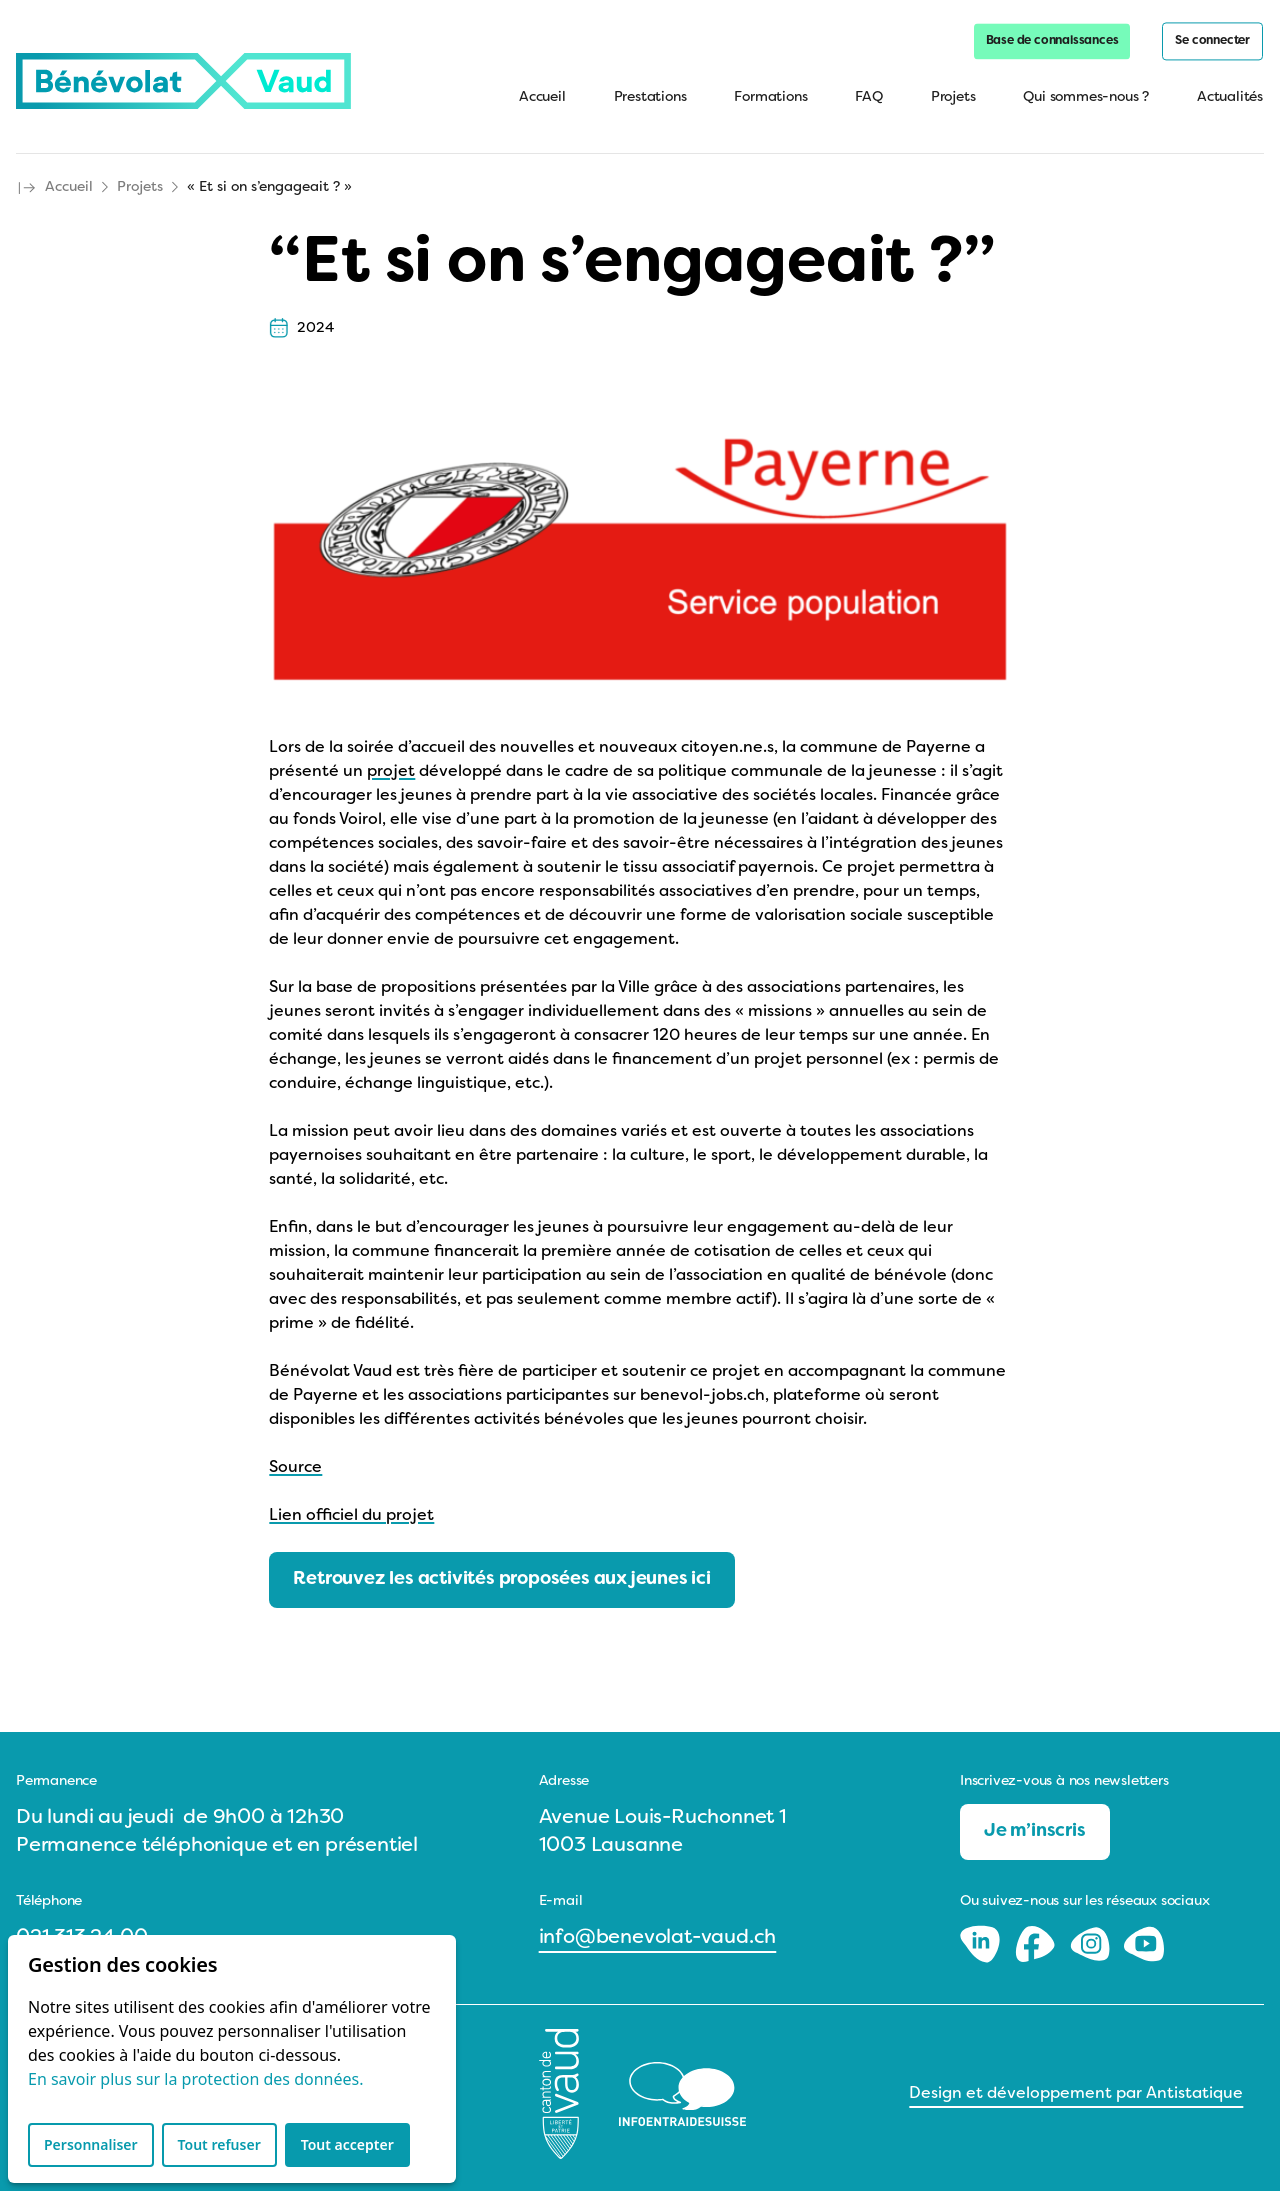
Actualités (1231, 99)
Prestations (651, 99)
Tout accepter (347, 2144)
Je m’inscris (1035, 1823)
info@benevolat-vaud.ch (658, 1930)
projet (391, 764)
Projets (954, 99)
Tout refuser (219, 2144)
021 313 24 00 (81, 1930)
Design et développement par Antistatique (1076, 2086)
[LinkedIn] (982, 1936)
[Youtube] (1144, 1936)
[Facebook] (1037, 1936)
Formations (771, 99)
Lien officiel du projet (351, 1508)
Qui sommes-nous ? (1087, 99)
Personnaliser (91, 2144)
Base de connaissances (1053, 43)
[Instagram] (1092, 1936)
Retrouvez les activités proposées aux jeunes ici (501, 1571)
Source (295, 1460)
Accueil (543, 99)
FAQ (869, 99)
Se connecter (1213, 43)
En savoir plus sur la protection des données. (195, 2079)
